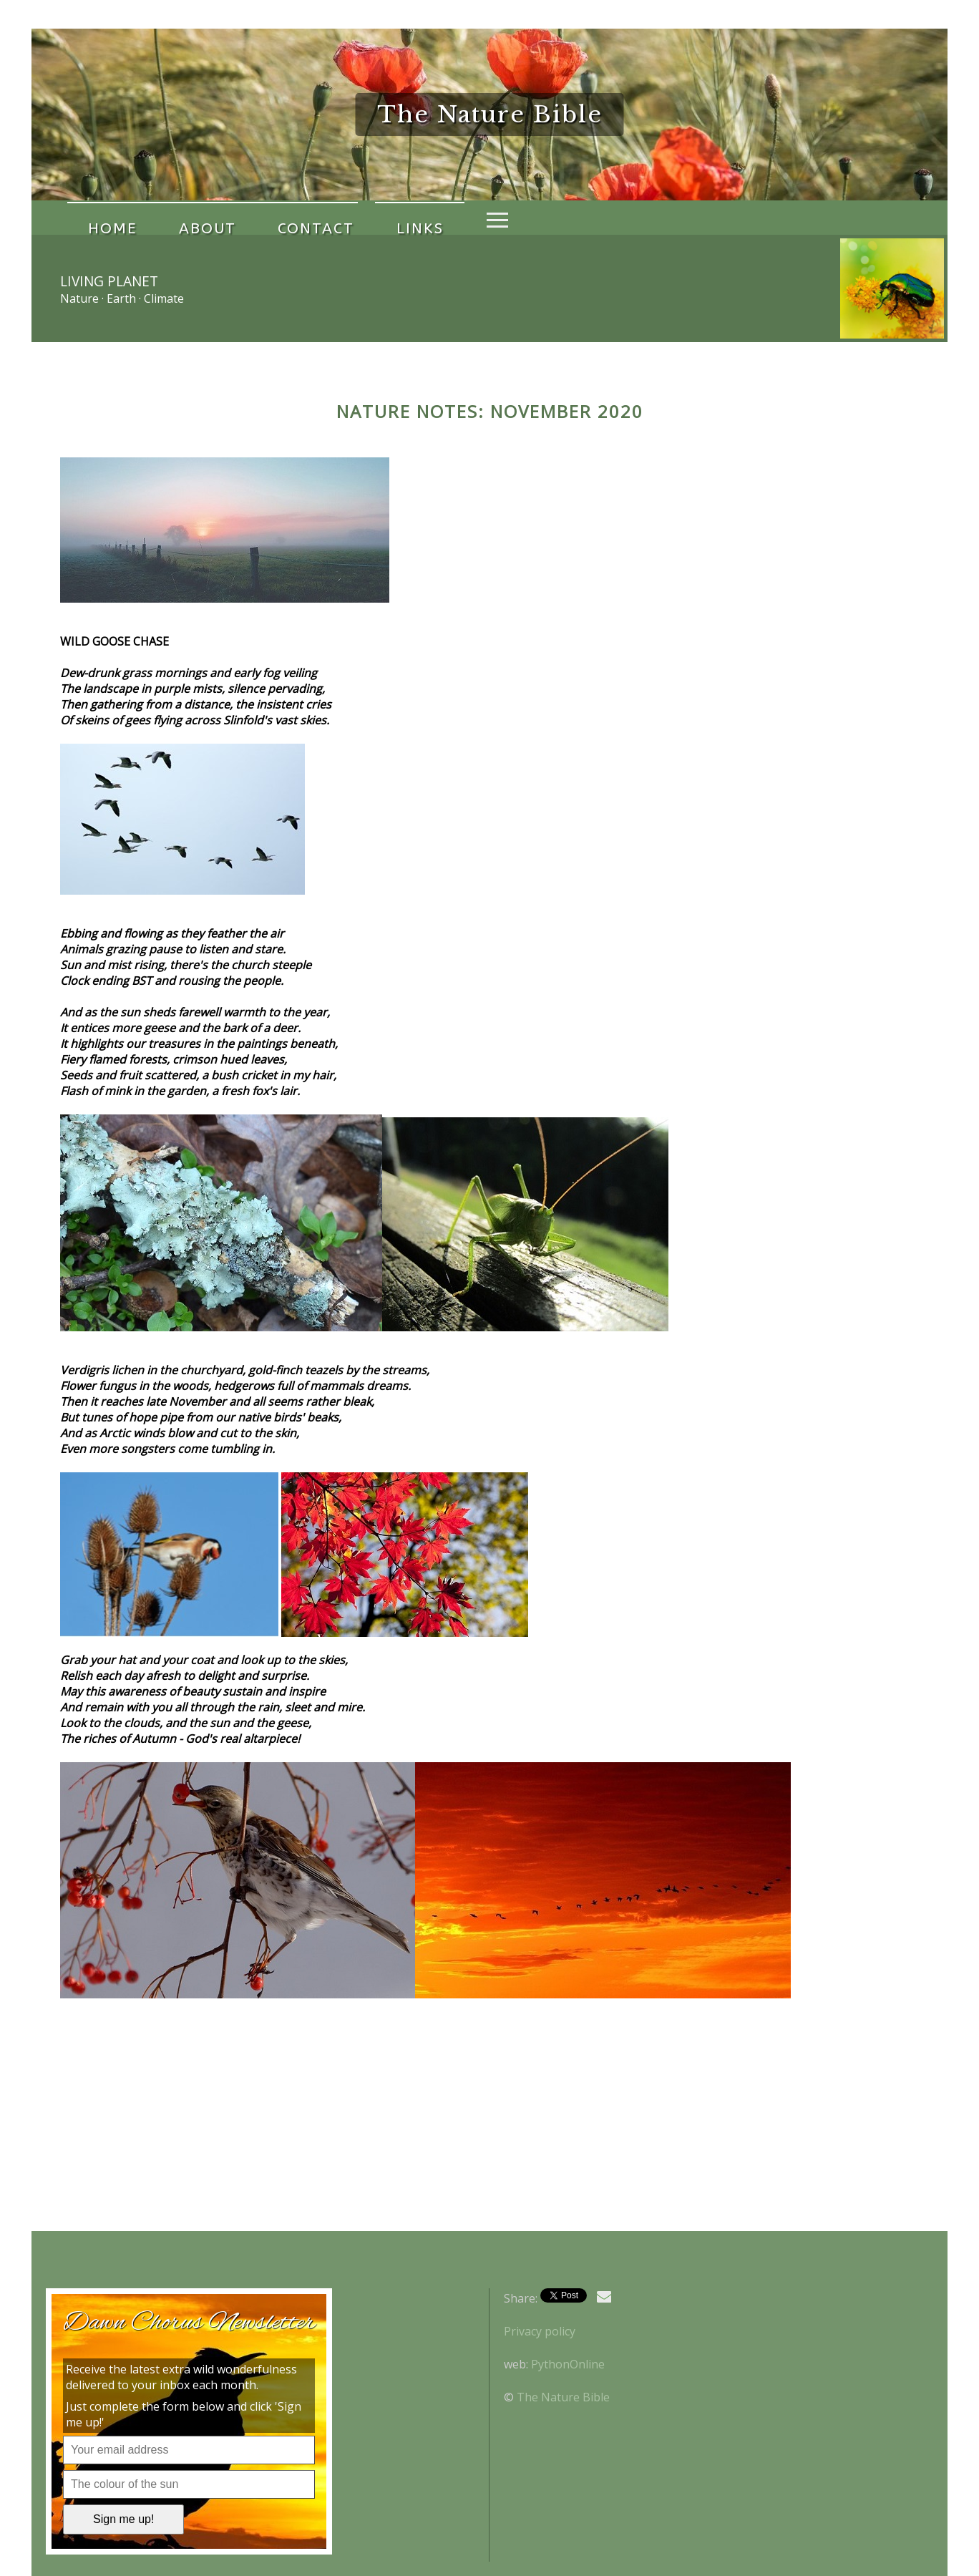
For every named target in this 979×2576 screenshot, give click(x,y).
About (176, 217)
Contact (265, 217)
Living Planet (109, 281)
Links (348, 217)
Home (102, 217)
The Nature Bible (563, 2397)
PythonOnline (568, 2364)
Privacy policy (539, 2331)
